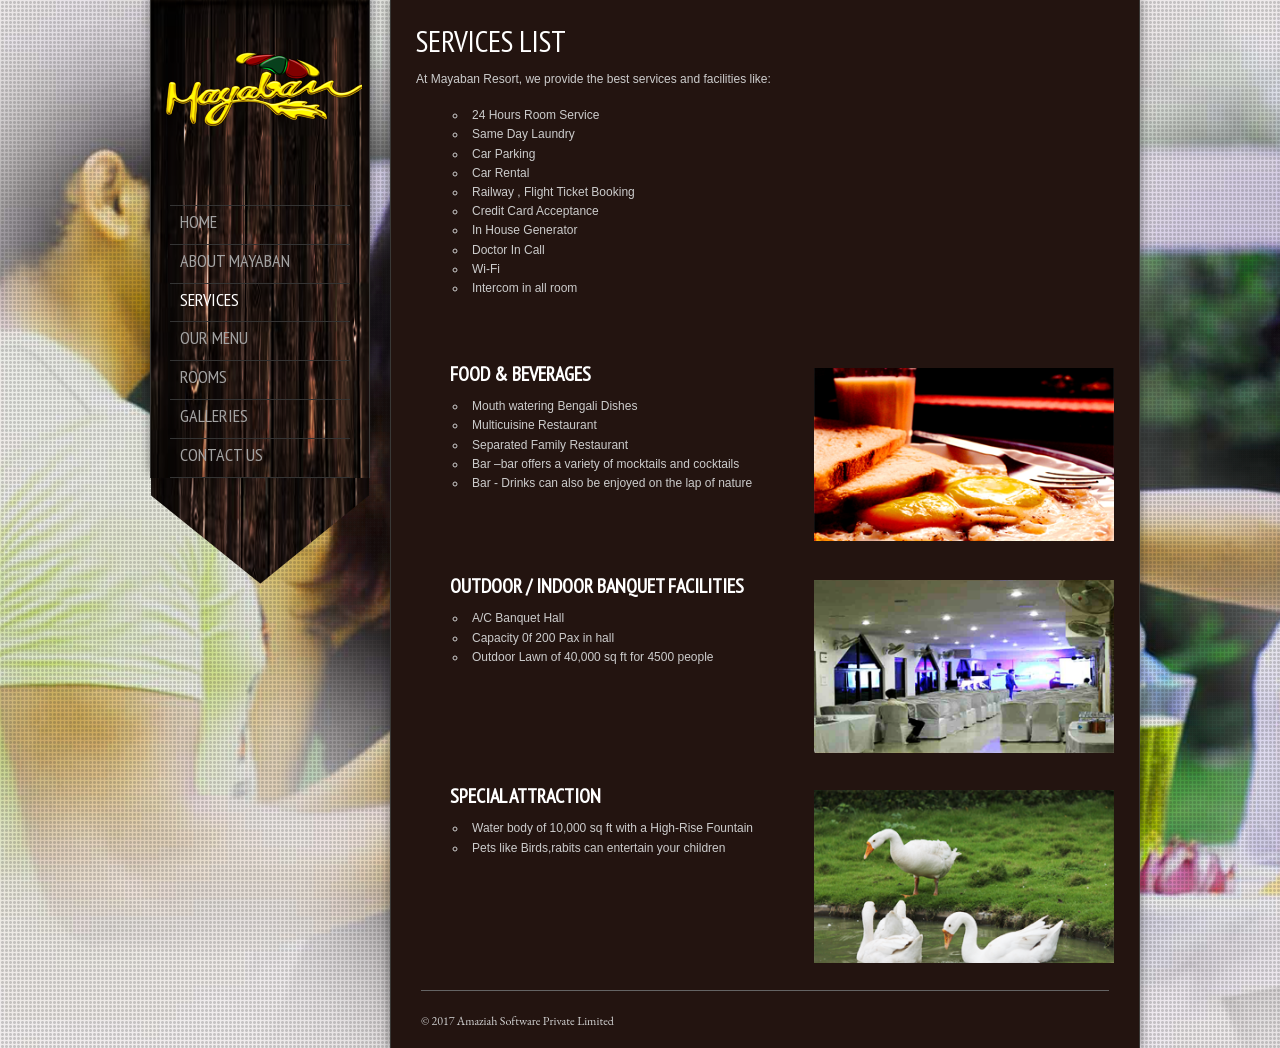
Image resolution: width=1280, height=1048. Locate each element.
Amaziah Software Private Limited (535, 1021)
